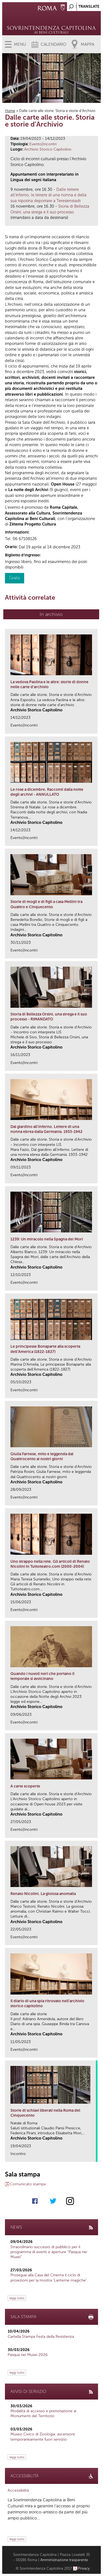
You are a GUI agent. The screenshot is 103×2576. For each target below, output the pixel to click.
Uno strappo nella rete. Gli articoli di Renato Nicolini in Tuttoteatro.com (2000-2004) (50, 1564)
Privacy (84, 2568)
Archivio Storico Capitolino (47, 149)
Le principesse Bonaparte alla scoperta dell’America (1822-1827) (45, 1349)
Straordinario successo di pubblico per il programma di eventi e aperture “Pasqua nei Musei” (48, 2252)
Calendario (53, 44)
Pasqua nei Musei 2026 (28, 2354)
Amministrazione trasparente (64, 2560)
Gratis (14, 577)
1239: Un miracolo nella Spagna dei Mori (46, 1239)
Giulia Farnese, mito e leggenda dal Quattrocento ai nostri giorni (41, 1456)
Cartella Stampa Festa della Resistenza (41, 2336)
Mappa (87, 44)
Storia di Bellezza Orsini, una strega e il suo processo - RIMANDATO (48, 1017)
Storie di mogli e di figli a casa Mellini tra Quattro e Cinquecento (46, 904)
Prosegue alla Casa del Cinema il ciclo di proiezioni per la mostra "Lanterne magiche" (48, 2277)
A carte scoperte (25, 1786)
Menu (20, 44)
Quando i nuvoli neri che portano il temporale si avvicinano (42, 1676)
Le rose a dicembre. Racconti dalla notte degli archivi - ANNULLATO (46, 792)
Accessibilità (18, 2490)
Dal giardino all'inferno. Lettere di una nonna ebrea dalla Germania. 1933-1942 (46, 1129)
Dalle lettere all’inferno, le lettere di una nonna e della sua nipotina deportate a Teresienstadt (48, 195)
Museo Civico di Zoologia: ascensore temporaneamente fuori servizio (42, 2436)
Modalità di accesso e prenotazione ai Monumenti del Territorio (43, 2413)
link (95, 727)
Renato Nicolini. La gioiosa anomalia (43, 1893)
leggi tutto (16, 2298)
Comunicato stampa (28, 2184)
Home (10, 111)
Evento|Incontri (43, 144)
